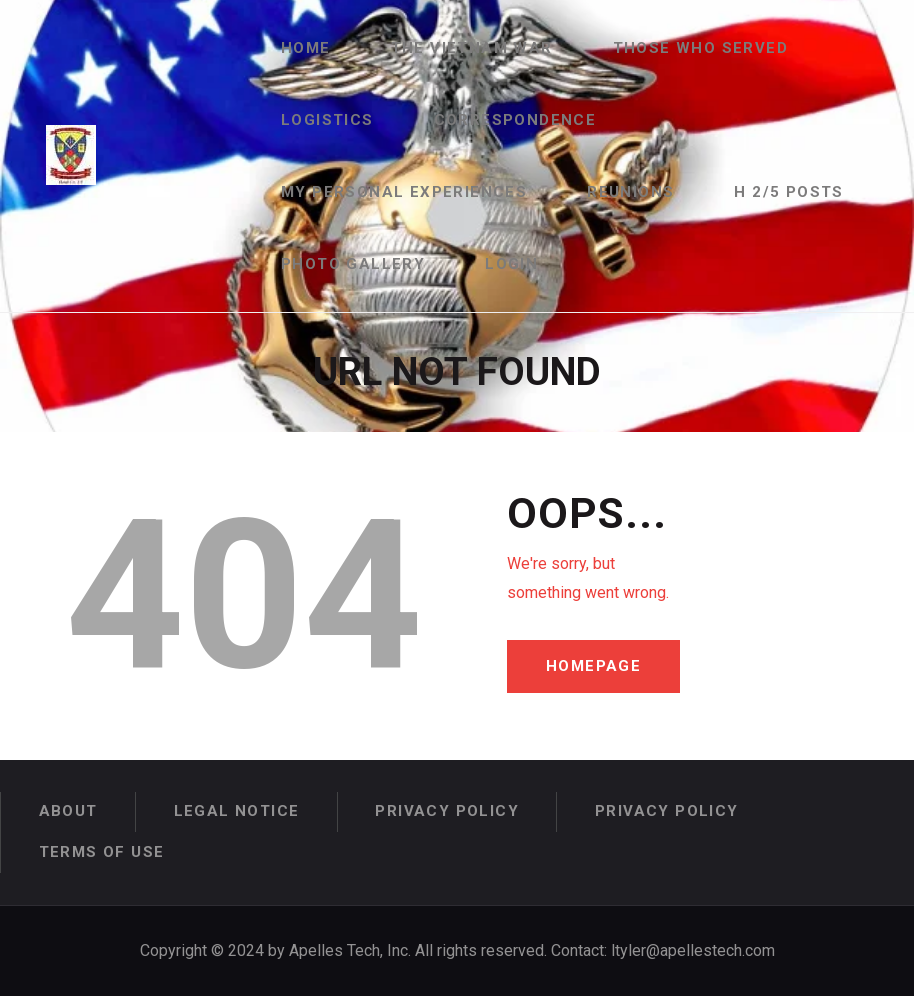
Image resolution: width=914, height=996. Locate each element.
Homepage (593, 666)
